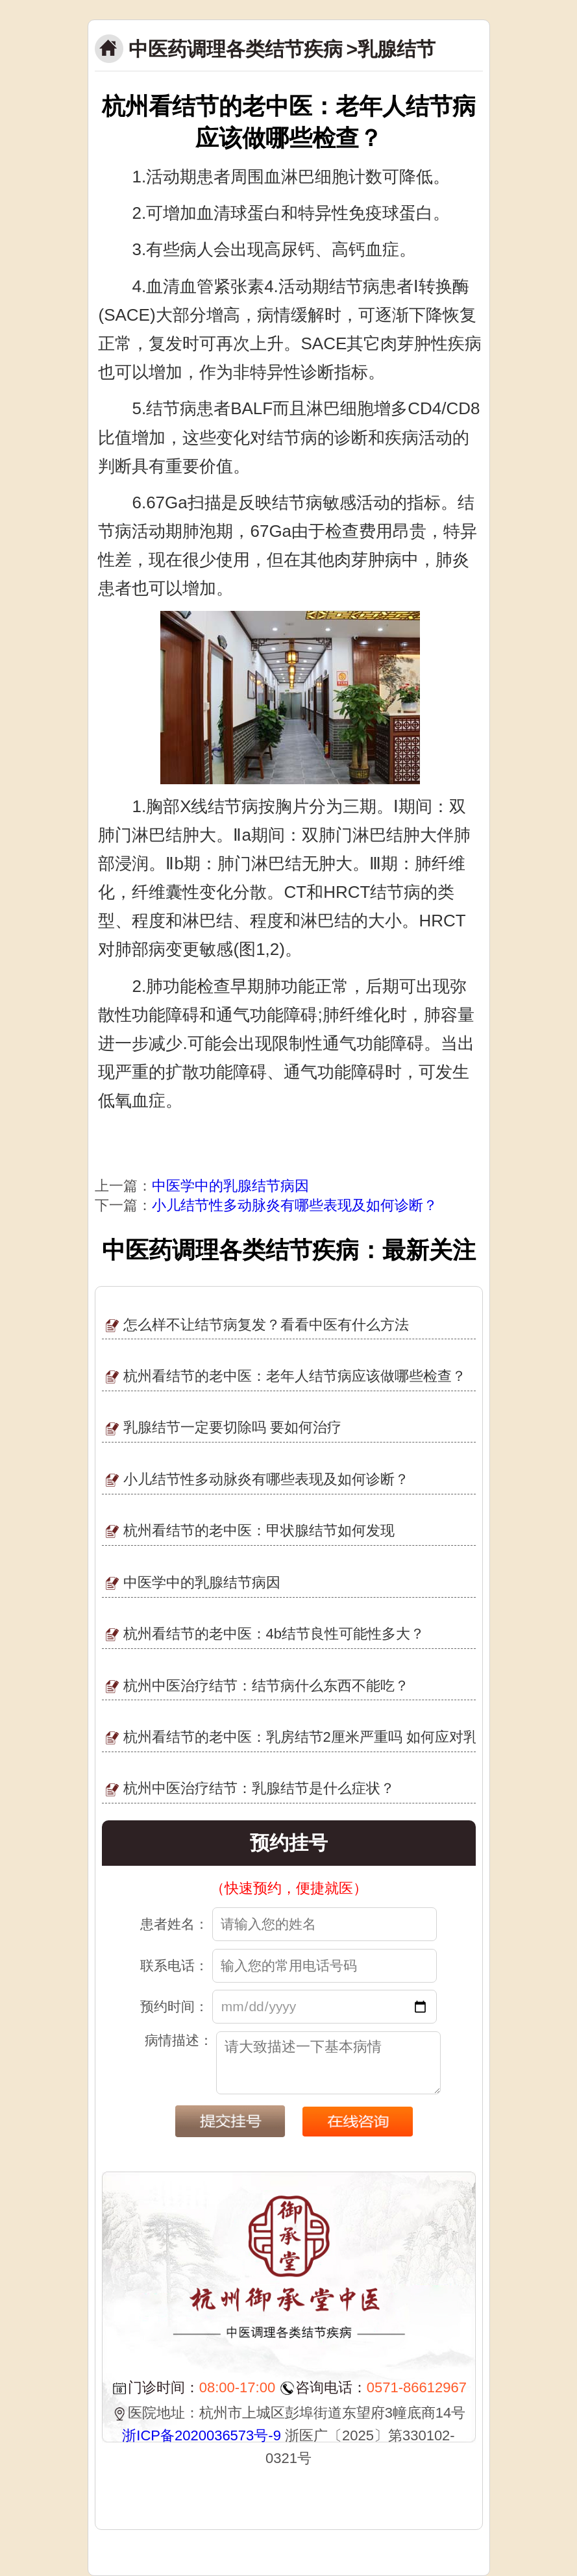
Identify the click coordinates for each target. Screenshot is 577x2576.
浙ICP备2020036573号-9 (201, 2435)
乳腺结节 (397, 49)
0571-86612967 (417, 2387)
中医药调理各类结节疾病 (236, 49)
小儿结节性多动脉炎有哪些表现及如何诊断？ (294, 1205)
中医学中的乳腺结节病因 (230, 1186)
